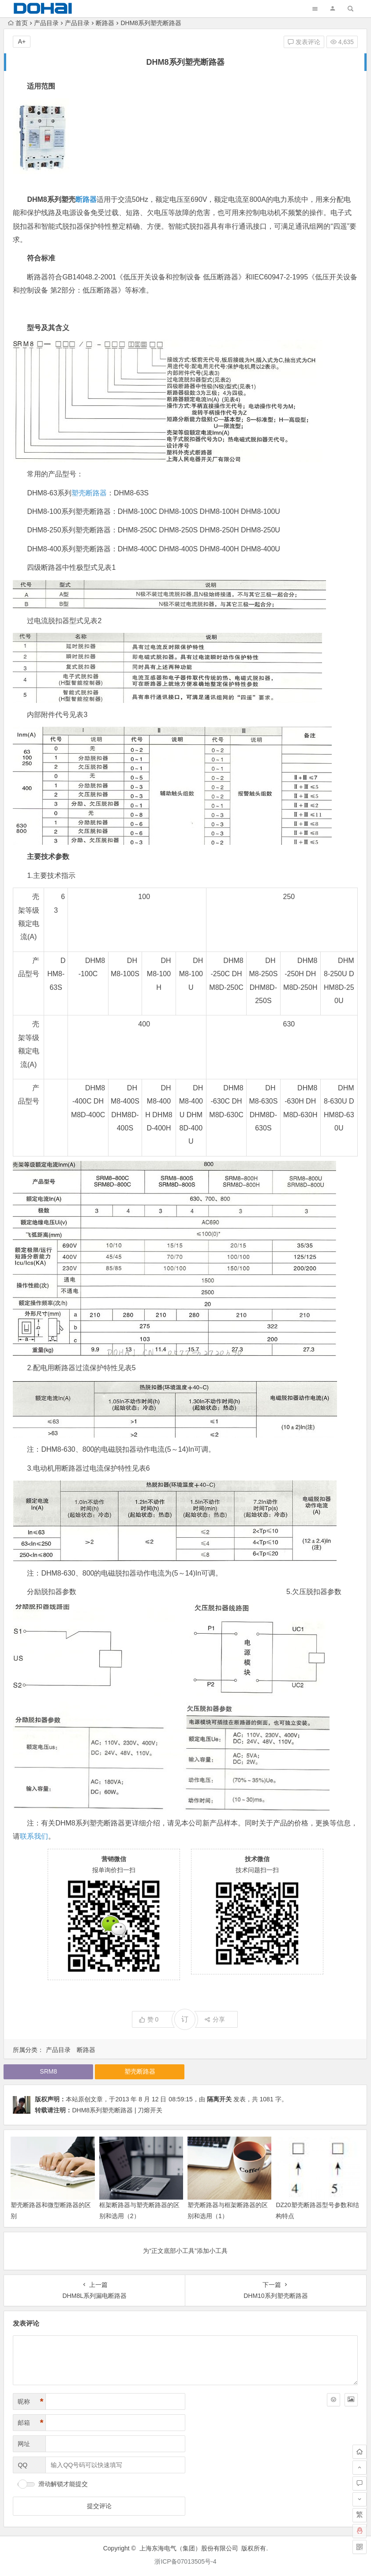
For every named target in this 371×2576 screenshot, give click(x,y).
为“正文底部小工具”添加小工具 (185, 2250)
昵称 (30, 2402)
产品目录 (46, 22)
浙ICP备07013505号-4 (185, 2561)
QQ (22, 2464)
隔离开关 (219, 2099)
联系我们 (34, 1836)
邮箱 (30, 2423)
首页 (18, 22)
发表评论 (304, 41)
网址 (24, 2443)
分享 (214, 2019)
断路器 (105, 22)
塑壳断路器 (89, 493)
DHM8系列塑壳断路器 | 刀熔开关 (117, 2110)
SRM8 (48, 2071)
